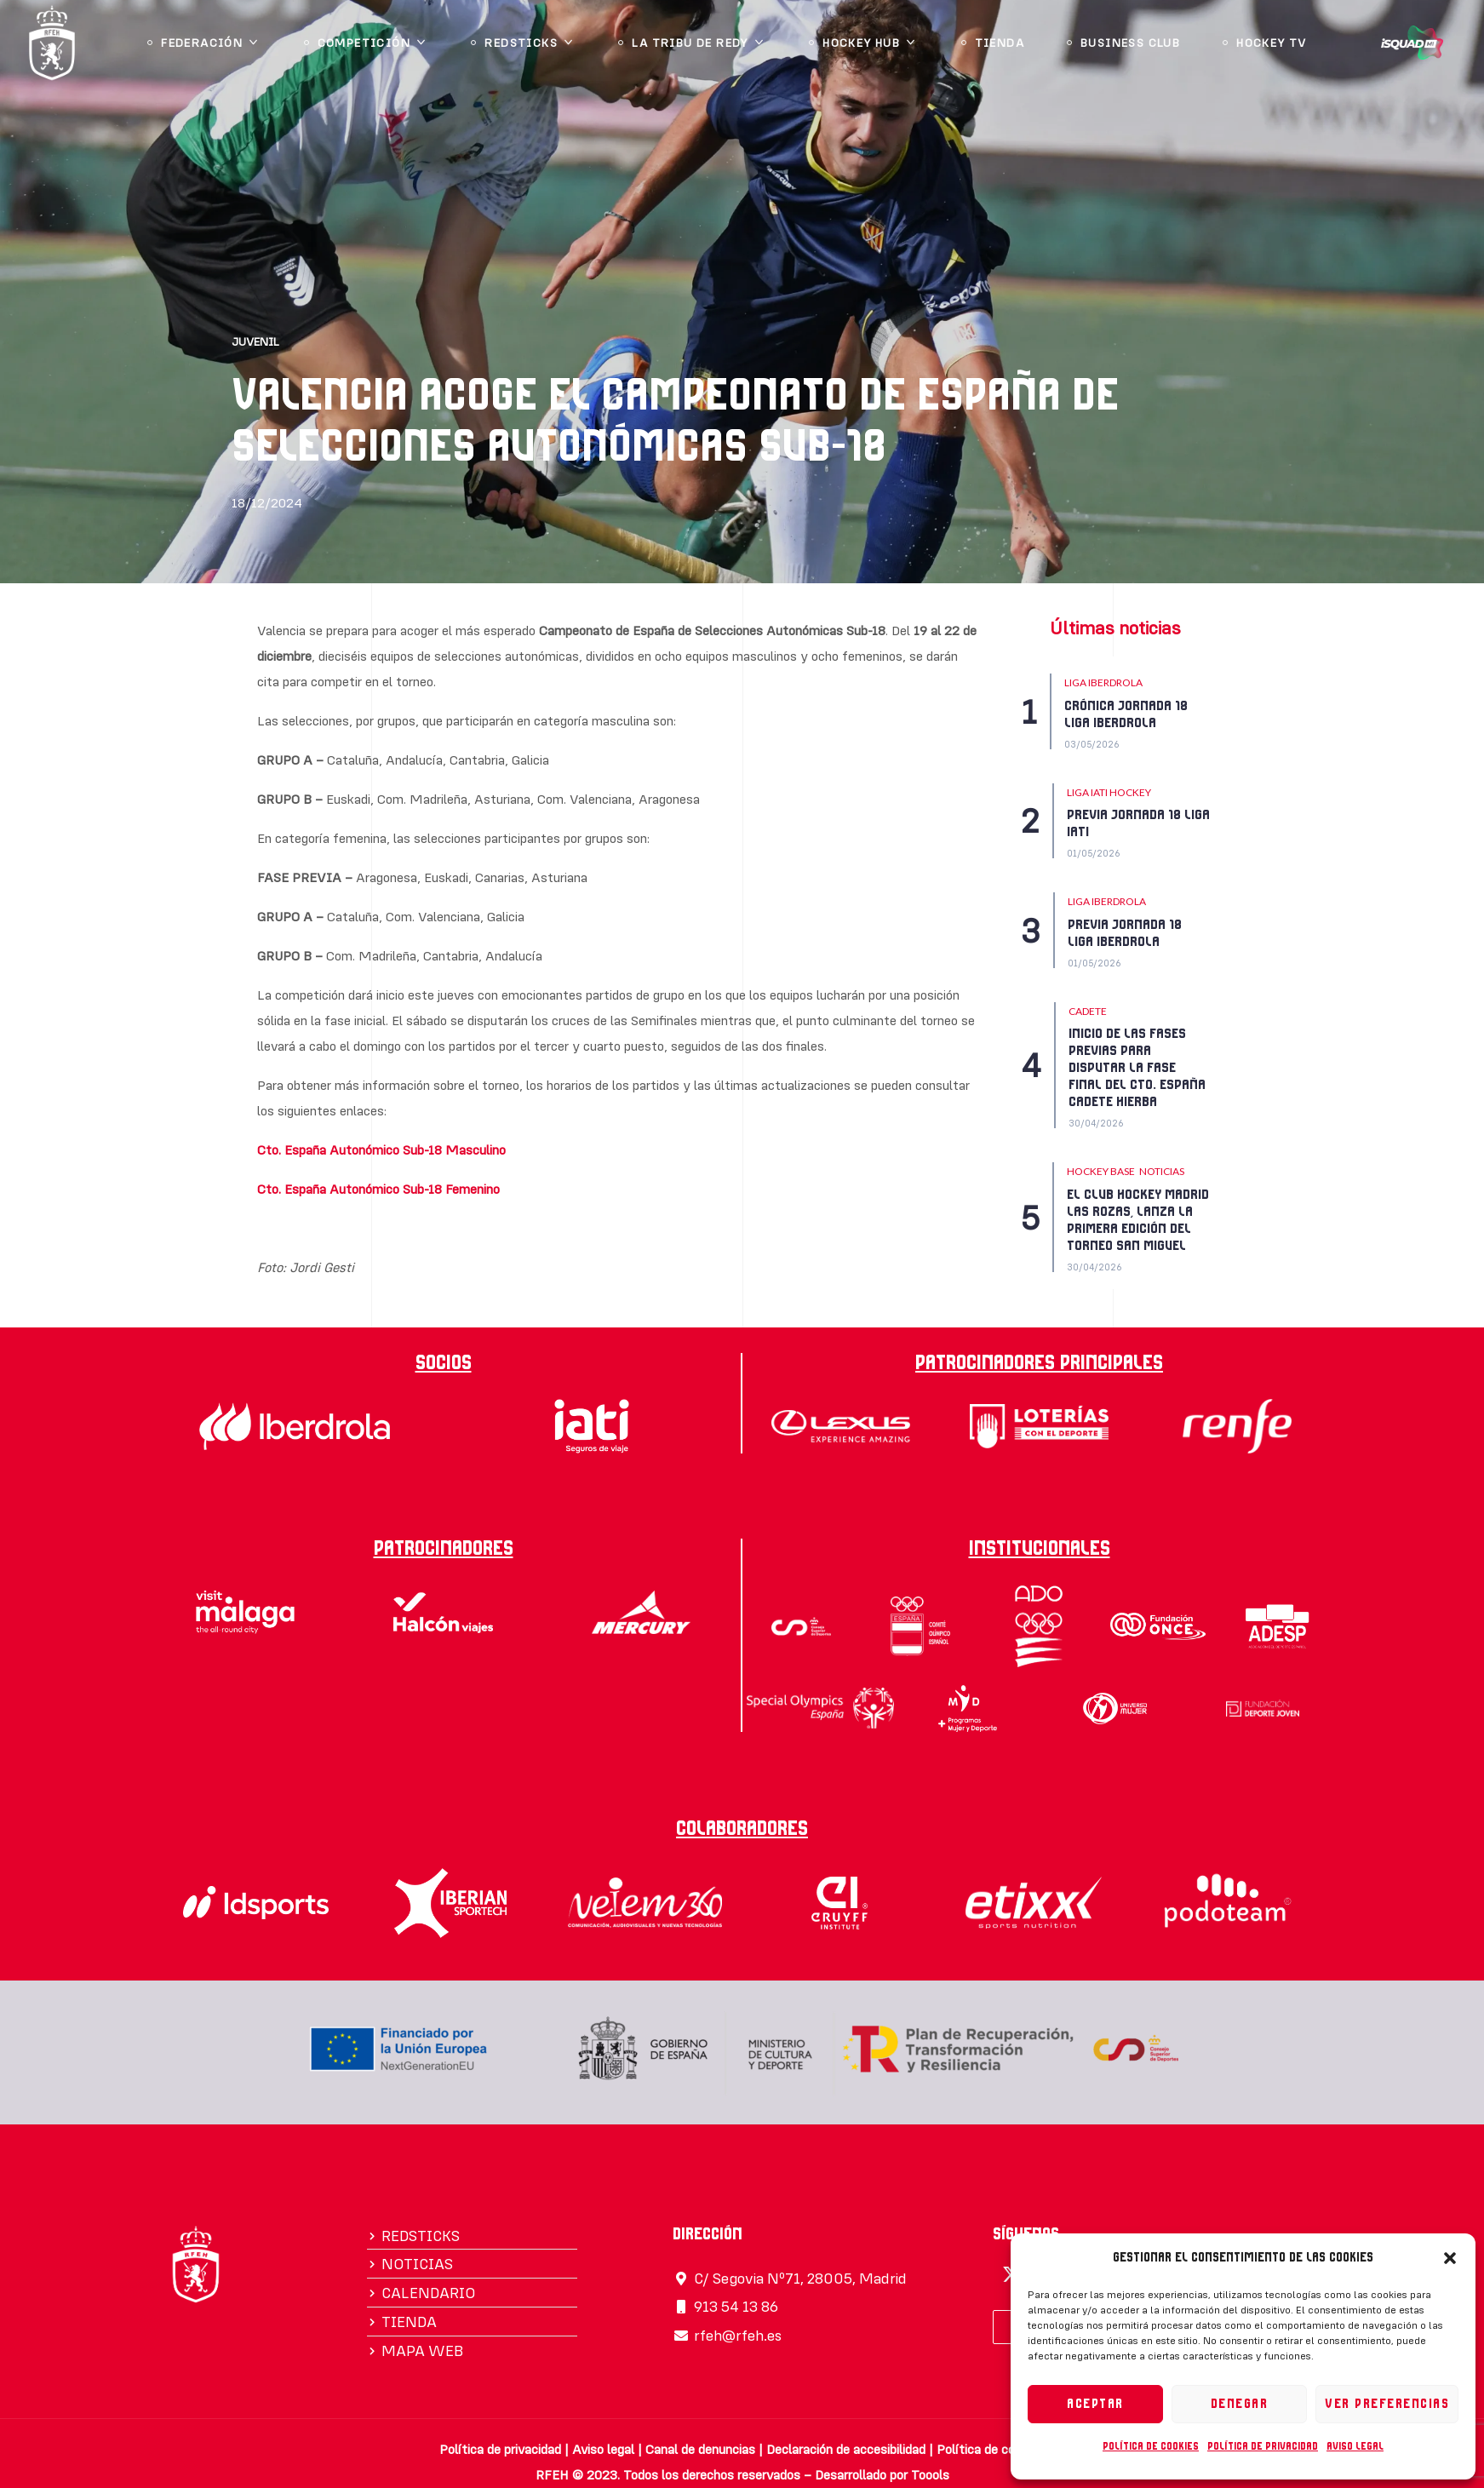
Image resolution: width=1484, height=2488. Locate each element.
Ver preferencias (1387, 2404)
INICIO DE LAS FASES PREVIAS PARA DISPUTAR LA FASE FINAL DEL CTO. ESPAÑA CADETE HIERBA (1137, 1068)
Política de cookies (1151, 2446)
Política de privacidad (1262, 2446)
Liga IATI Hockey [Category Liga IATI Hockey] (1109, 792)
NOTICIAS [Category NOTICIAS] (1161, 1171)
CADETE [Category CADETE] (1088, 1011)
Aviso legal (1355, 2446)
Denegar (1240, 2404)
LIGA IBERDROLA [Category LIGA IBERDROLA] (1103, 682)
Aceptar (1095, 2404)
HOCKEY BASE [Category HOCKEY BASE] (1101, 1171)
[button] (1449, 2258)
